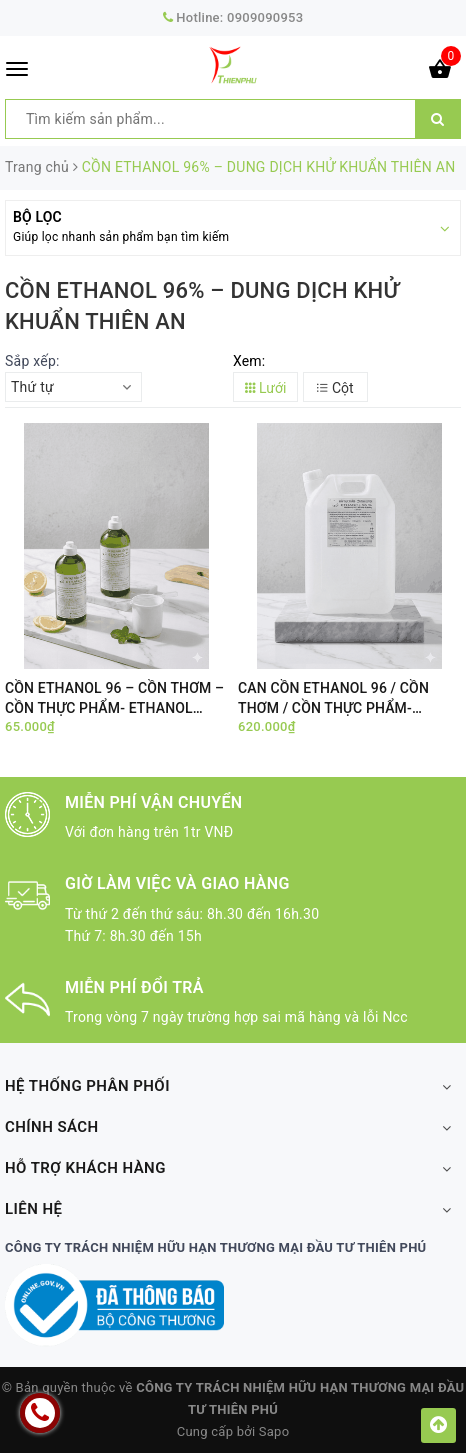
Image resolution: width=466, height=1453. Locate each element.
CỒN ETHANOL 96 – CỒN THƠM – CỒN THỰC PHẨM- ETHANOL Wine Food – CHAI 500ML (114, 698)
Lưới (266, 388)
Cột (335, 388)
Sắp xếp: (32, 361)
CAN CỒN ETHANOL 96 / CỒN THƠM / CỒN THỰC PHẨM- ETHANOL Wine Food (333, 698)
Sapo (274, 1431)
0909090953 (265, 17)
